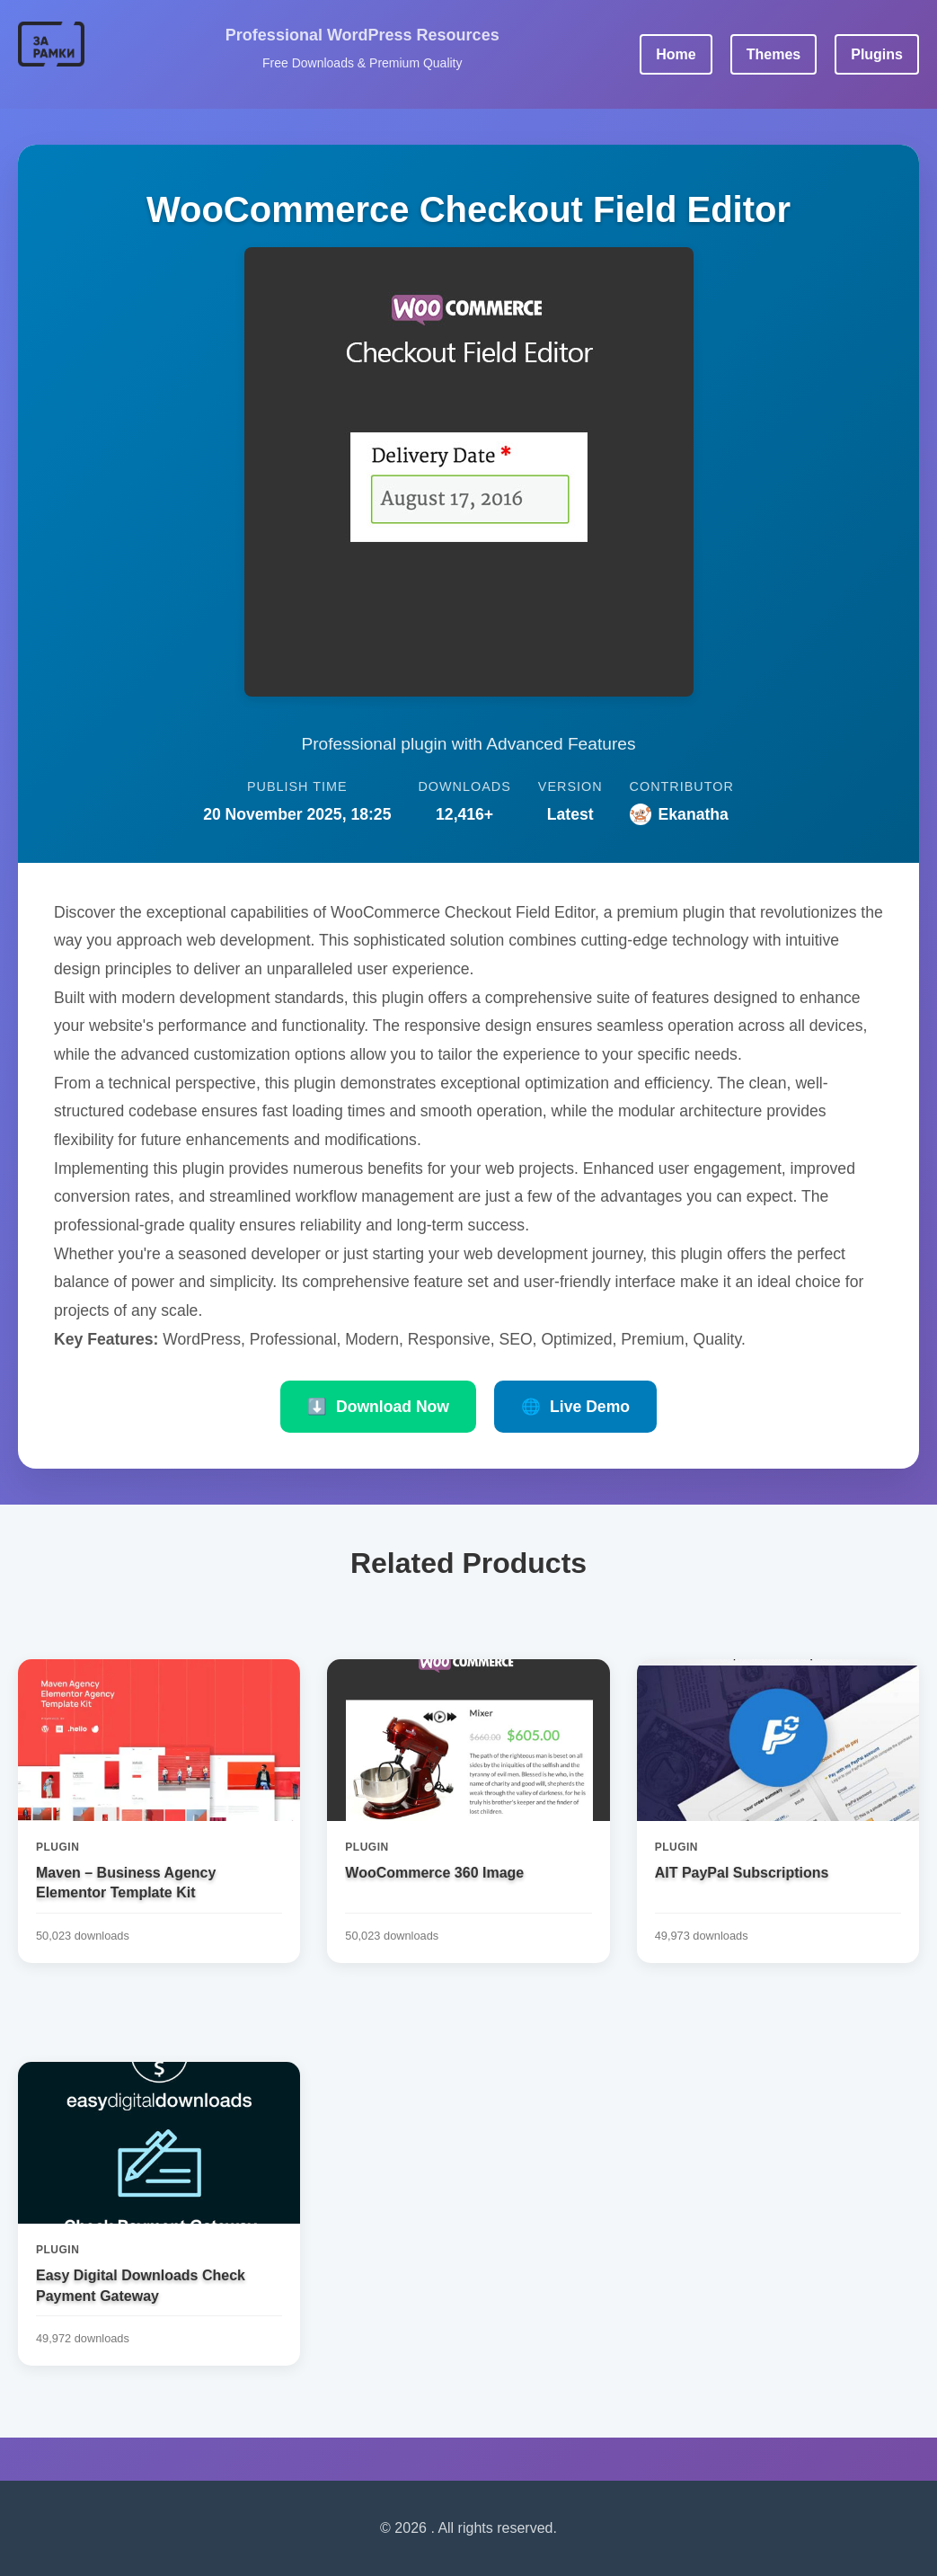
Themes (773, 54)
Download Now (378, 1406)
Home (675, 54)
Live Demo (575, 1406)
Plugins (877, 54)
